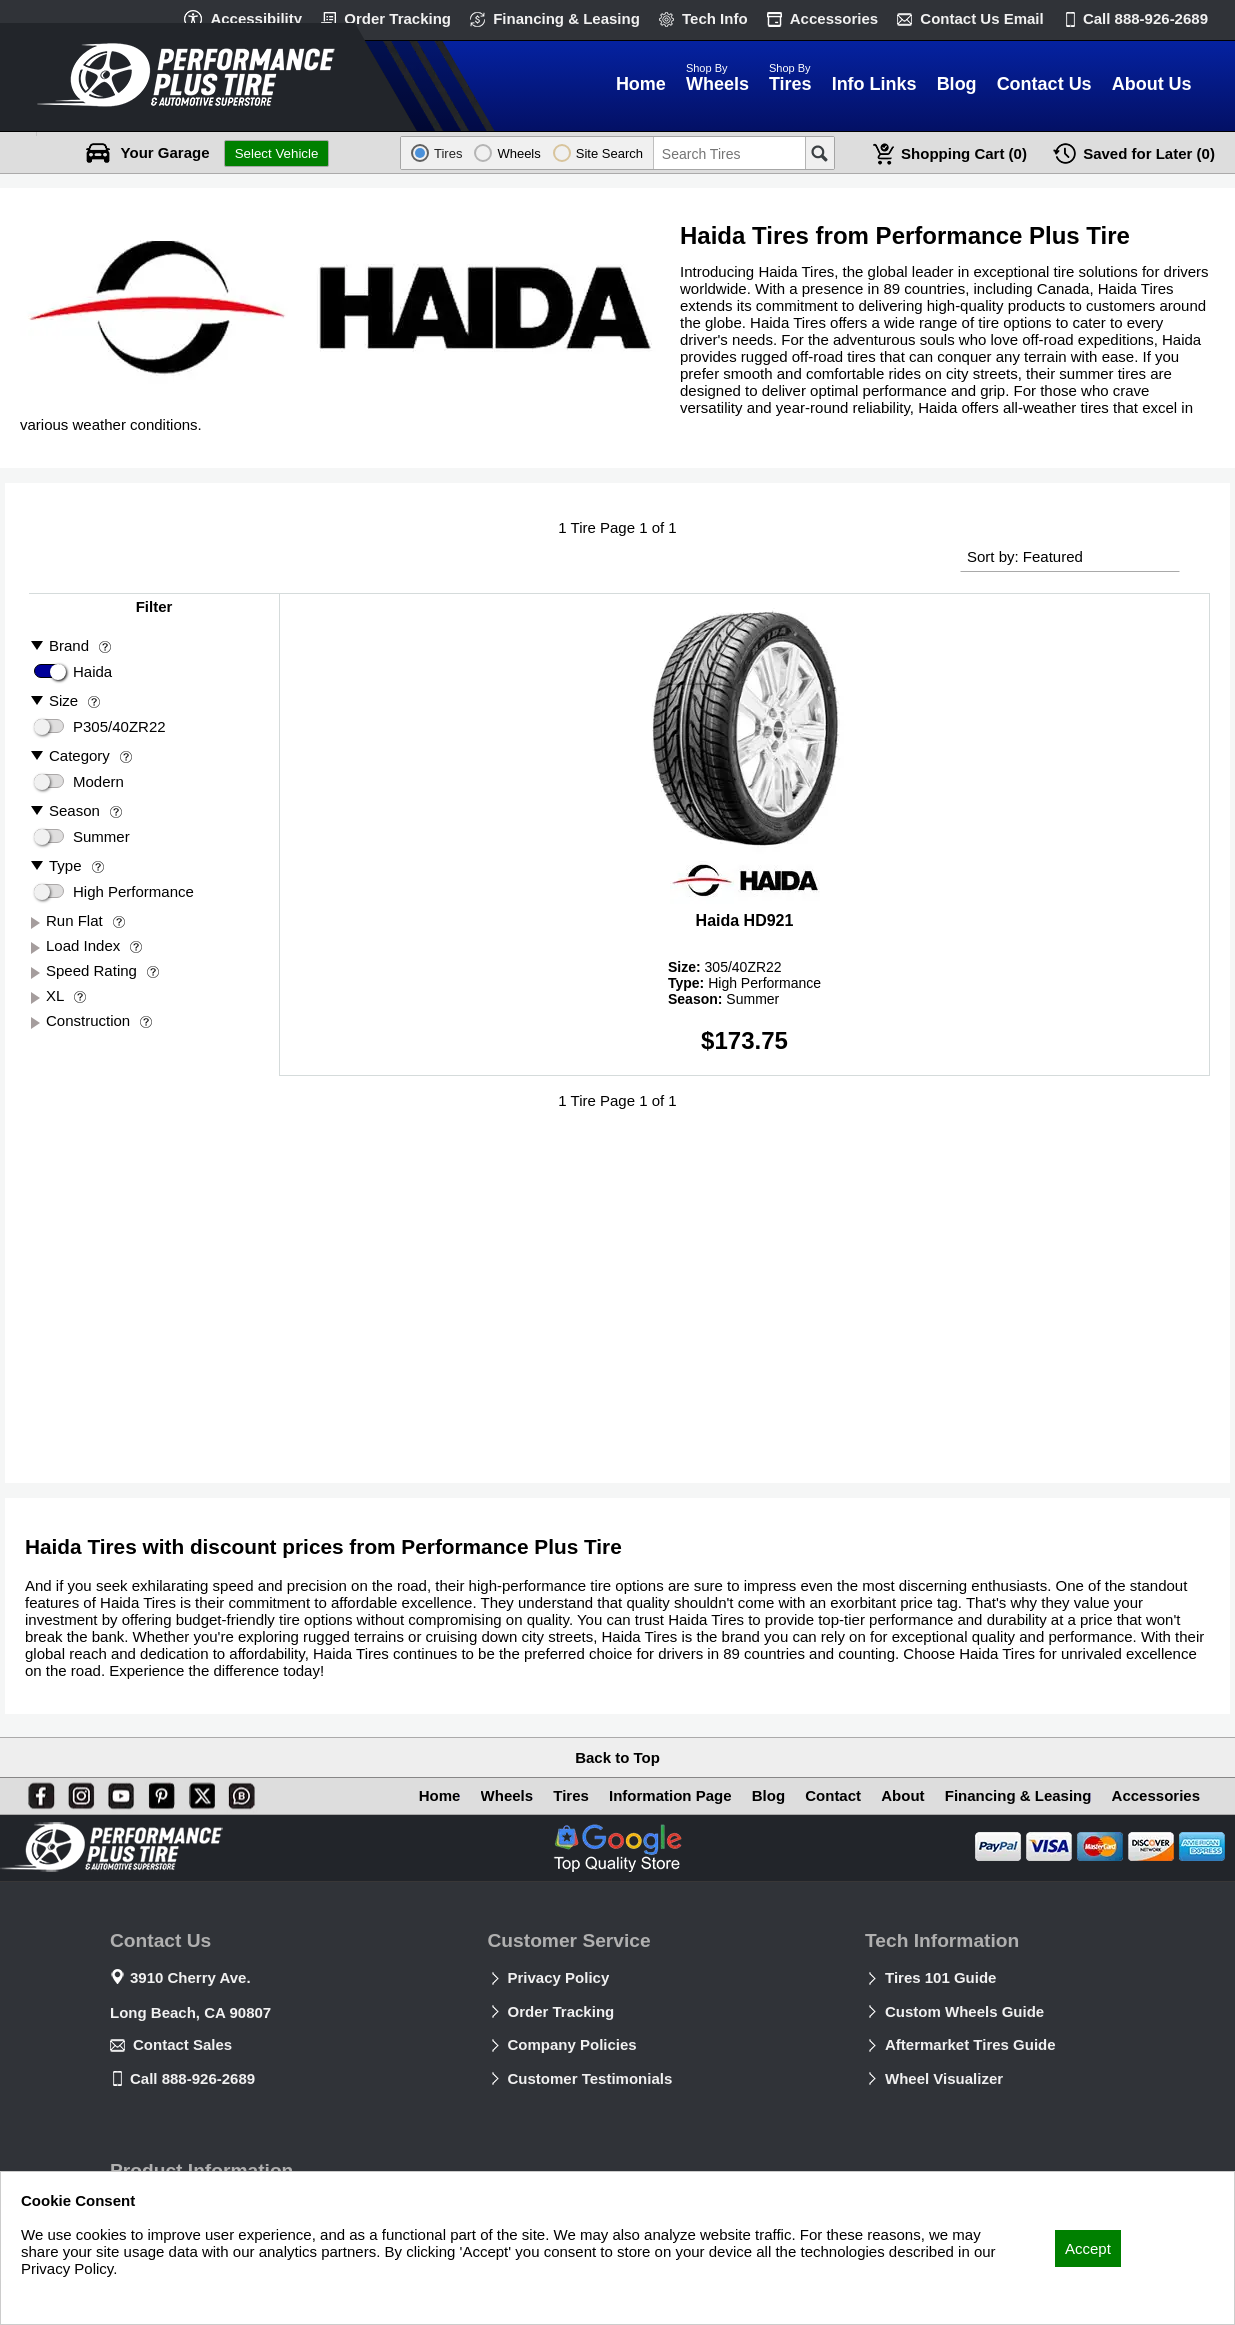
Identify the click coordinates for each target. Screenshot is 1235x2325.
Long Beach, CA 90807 (190, 2012)
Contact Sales (182, 2044)
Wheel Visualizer (944, 2078)
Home (440, 1795)
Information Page (670, 1795)
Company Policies (572, 2044)
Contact (833, 1795)
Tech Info (715, 18)
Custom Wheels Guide (964, 2011)
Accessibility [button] (256, 18)
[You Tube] (117, 1792)
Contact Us (981, 18)
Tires (571, 1795)
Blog (768, 1795)
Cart (964, 153)
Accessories (834, 18)
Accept (1088, 2248)
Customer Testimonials (590, 2078)
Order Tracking (397, 18)
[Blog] (238, 1792)
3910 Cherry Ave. (190, 1977)
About (902, 1795)
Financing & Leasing (566, 18)
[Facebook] (37, 1792)
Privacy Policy (559, 1977)
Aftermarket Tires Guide (970, 2044)
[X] (198, 1792)
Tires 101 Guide (940, 1977)
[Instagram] (77, 1792)
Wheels (507, 1795)
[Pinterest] (158, 1792)
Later (1149, 153)
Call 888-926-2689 (192, 2078)
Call (1145, 18)
